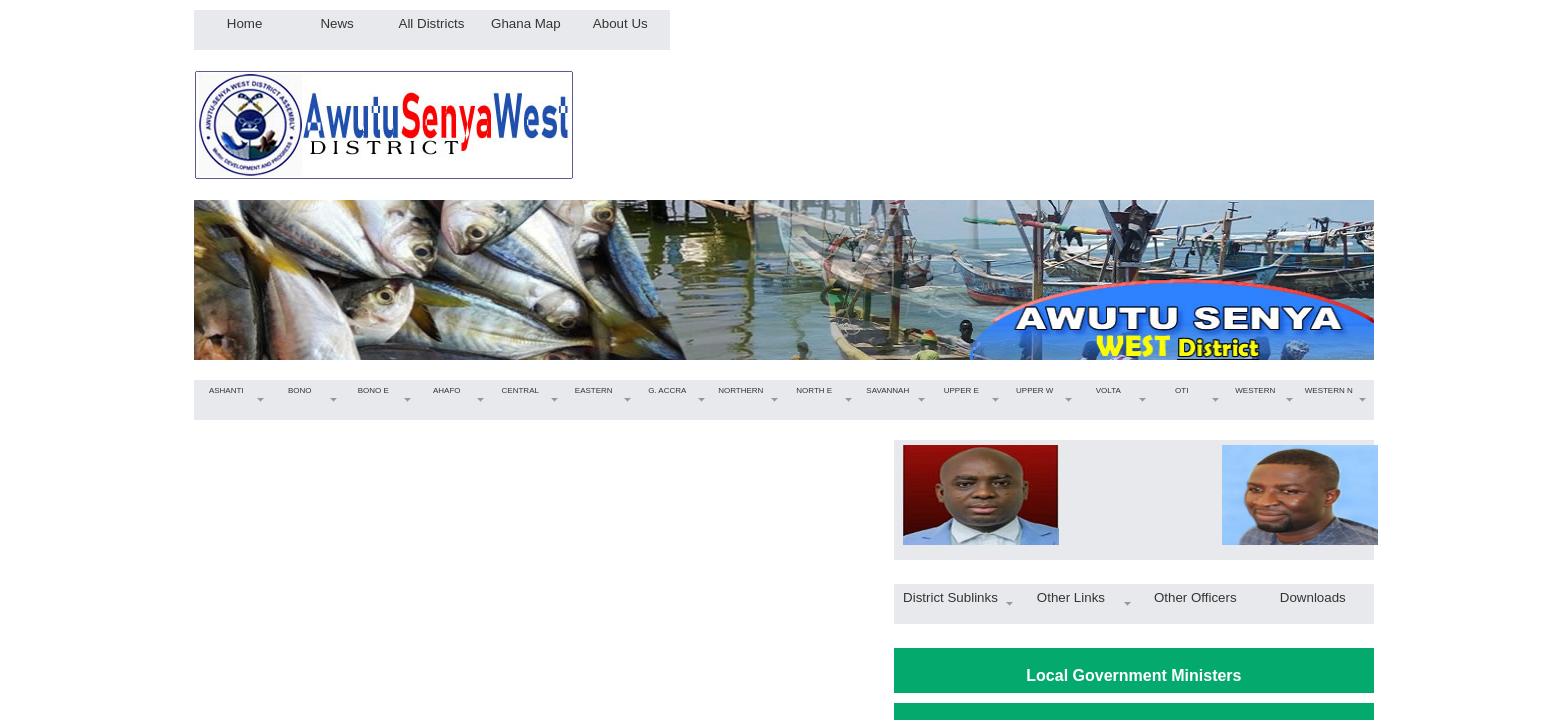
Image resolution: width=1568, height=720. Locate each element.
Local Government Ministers (1133, 675)
